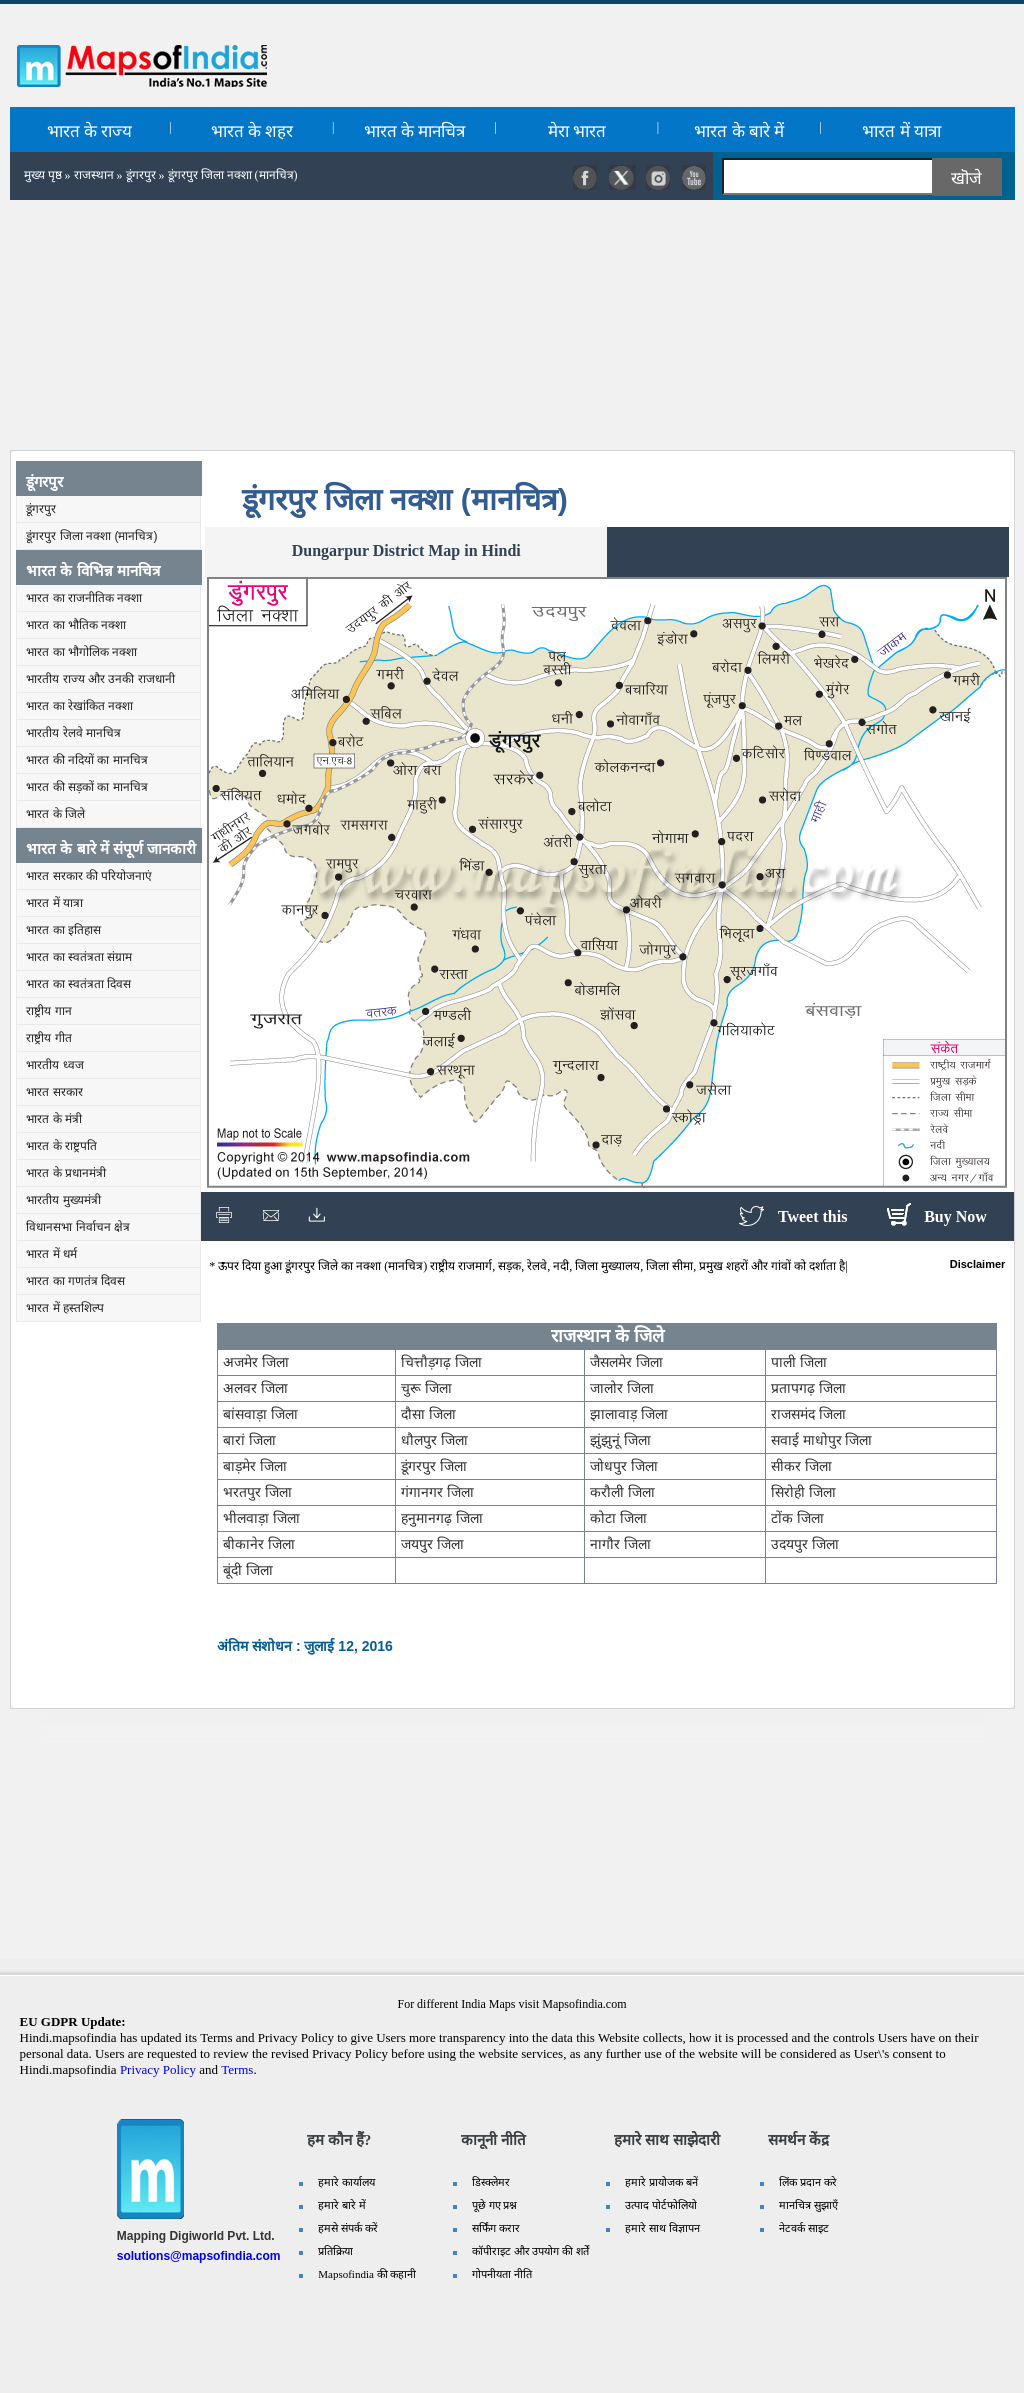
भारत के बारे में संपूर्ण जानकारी (111, 848)
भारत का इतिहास (63, 930)
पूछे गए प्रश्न (495, 2205)
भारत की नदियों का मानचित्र (86, 760)
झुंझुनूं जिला (620, 1440)
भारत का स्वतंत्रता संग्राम (79, 957)
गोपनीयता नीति (502, 2274)
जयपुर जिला (432, 1544)
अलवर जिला (255, 1388)
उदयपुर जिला (805, 1544)
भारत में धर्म (51, 1254)
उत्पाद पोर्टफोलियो (661, 2205)
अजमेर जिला (256, 1362)
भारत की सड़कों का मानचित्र (86, 787)
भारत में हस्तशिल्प (65, 1308)
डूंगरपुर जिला (434, 1466)
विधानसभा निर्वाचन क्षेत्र (78, 1227)
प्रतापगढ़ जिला (808, 1388)
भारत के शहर (252, 131)
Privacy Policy (158, 2069)
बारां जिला (249, 1440)
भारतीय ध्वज (54, 1065)
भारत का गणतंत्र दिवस (75, 1281)
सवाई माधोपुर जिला (822, 1440)
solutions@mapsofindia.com (199, 2256)
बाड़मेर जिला (255, 1466)
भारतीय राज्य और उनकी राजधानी (100, 679)
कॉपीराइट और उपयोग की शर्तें (530, 2251)
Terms (237, 2069)
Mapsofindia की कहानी (367, 2274)
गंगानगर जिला (437, 1492)
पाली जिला (799, 1362)
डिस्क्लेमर (491, 2182)
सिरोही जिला (803, 1492)
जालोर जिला (622, 1388)
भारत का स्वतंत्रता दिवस (78, 984)
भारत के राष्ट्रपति (61, 1146)
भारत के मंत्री (54, 1119)
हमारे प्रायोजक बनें (661, 2182)
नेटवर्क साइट (804, 2228)
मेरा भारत (577, 131)
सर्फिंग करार (496, 2228)
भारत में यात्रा (901, 131)
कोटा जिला (618, 1518)
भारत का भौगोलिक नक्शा (81, 652)
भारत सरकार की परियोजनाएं (89, 876)
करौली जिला (622, 1492)
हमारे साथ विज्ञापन (662, 2228)
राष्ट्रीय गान (48, 1011)
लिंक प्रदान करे (808, 2182)
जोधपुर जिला (624, 1466)
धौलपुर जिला (434, 1440)
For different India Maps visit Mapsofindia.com (511, 2004)
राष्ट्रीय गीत (48, 1038)
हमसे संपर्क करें (348, 2228)
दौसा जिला (428, 1414)
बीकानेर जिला (259, 1544)
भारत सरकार (54, 1092)
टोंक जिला (797, 1518)
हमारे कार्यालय (346, 2182)
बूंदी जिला (248, 1570)
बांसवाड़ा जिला (260, 1414)
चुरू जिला (426, 1388)
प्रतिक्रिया (335, 2251)
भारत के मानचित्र (415, 131)
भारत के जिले (55, 814)
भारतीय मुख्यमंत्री (63, 1200)
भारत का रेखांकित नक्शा (79, 706)
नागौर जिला (620, 1544)
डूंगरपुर (141, 175)
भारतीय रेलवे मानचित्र (73, 733)
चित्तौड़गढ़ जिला (441, 1362)
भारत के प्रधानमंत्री (66, 1173)
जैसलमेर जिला (626, 1362)
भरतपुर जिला (257, 1492)
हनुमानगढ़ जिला (442, 1518)
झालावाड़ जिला (629, 1414)
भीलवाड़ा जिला (261, 1518)
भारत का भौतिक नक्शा (76, 625)
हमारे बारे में (342, 2205)
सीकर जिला (801, 1466)
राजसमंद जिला (808, 1414)
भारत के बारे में (739, 131)
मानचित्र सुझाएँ (808, 2205)
